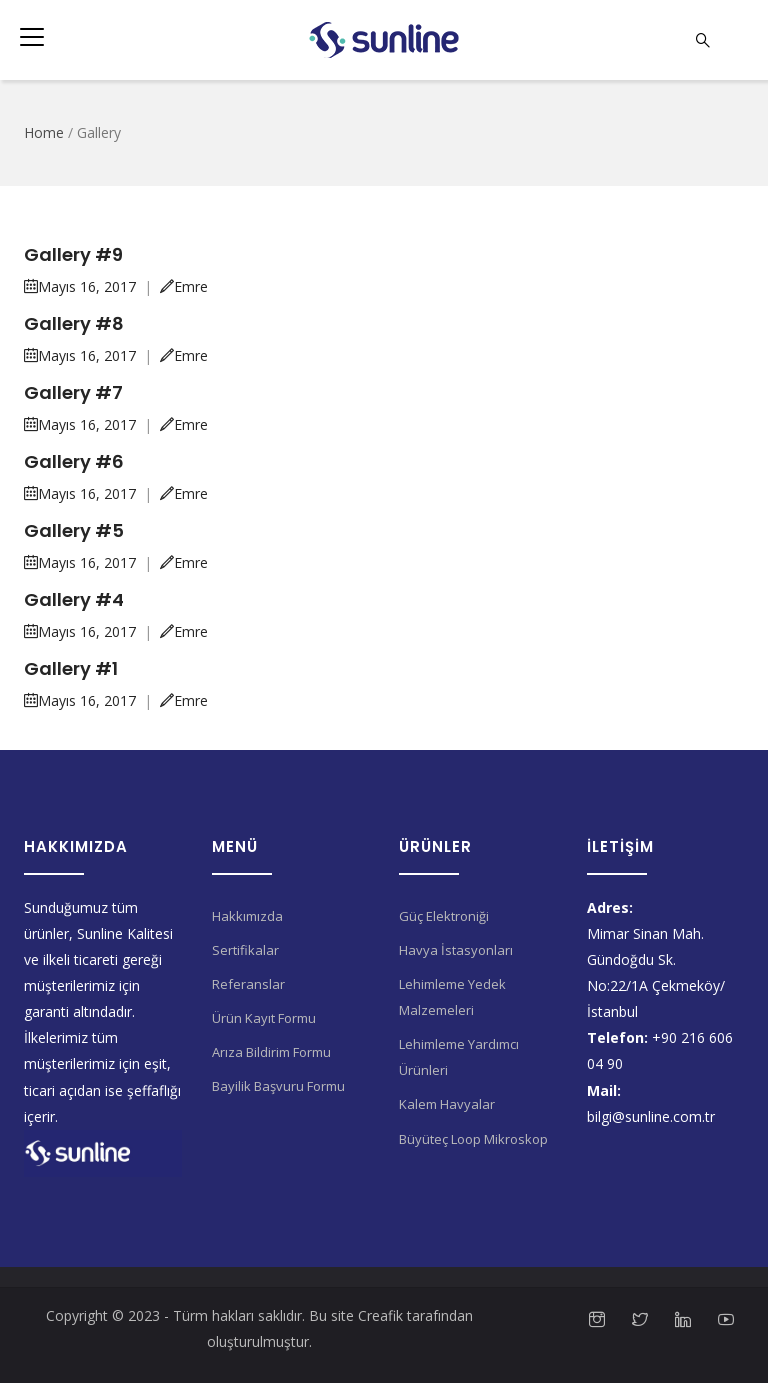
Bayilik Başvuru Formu (278, 1086)
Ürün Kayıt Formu (264, 1018)
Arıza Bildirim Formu (271, 1052)
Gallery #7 (73, 392)
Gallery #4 (74, 599)
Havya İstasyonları (456, 950)
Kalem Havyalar (447, 1104)
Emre (184, 286)
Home (44, 132)
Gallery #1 (71, 668)
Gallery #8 (74, 323)
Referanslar (248, 984)
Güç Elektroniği (444, 916)
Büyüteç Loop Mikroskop (473, 1139)
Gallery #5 (74, 530)
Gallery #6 (74, 461)
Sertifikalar (245, 950)
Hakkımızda (247, 916)
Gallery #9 (73, 254)
